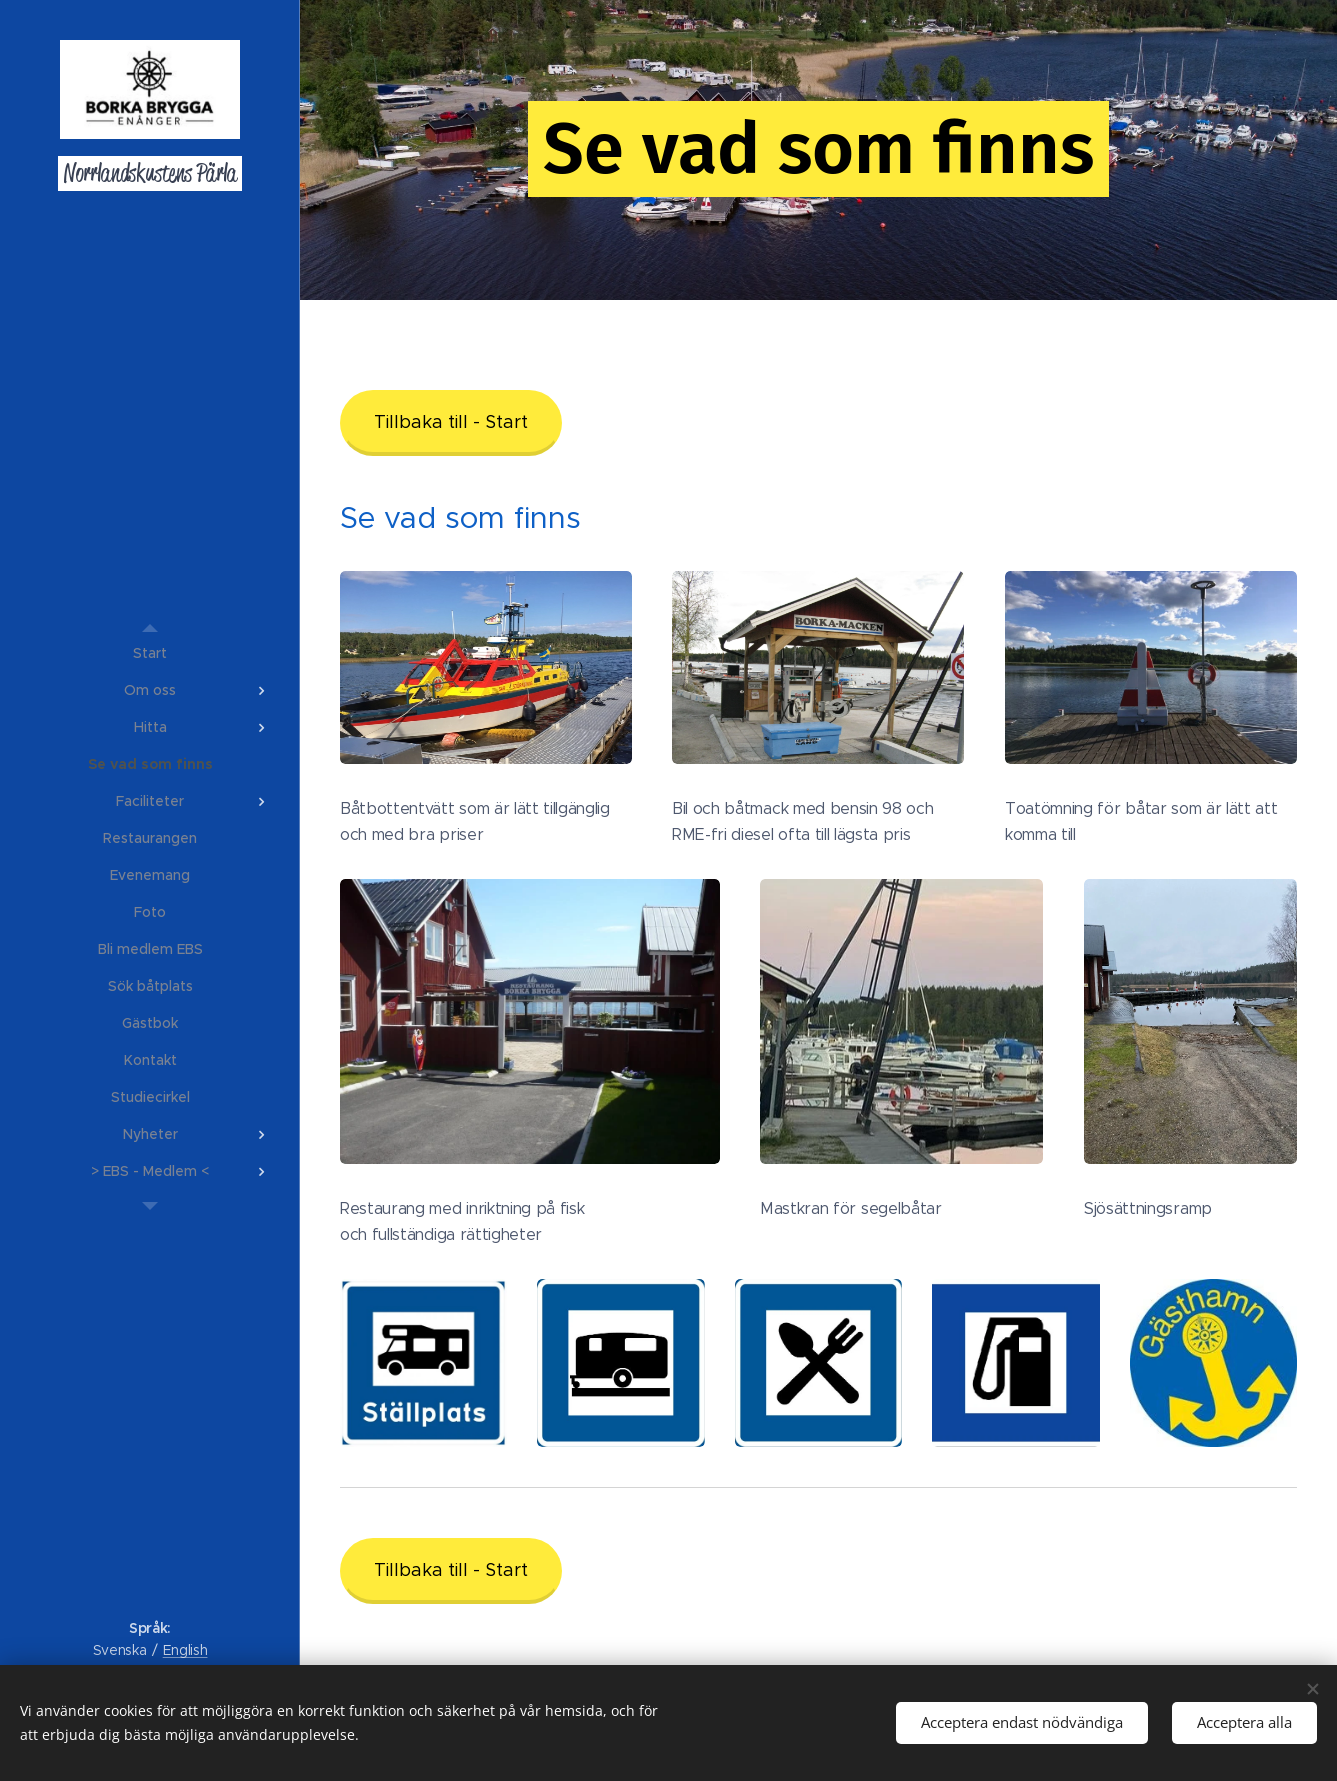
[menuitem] (150, 653)
